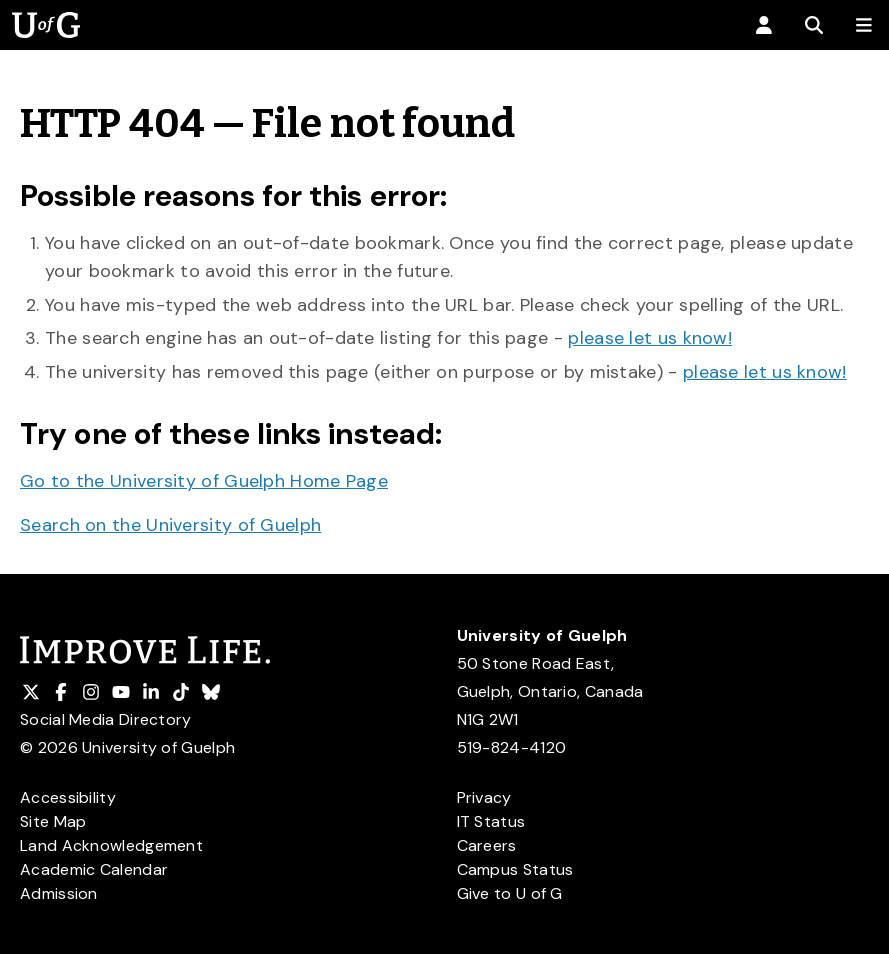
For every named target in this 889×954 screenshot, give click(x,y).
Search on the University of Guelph (170, 525)
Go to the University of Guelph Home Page (204, 481)
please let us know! (650, 338)
